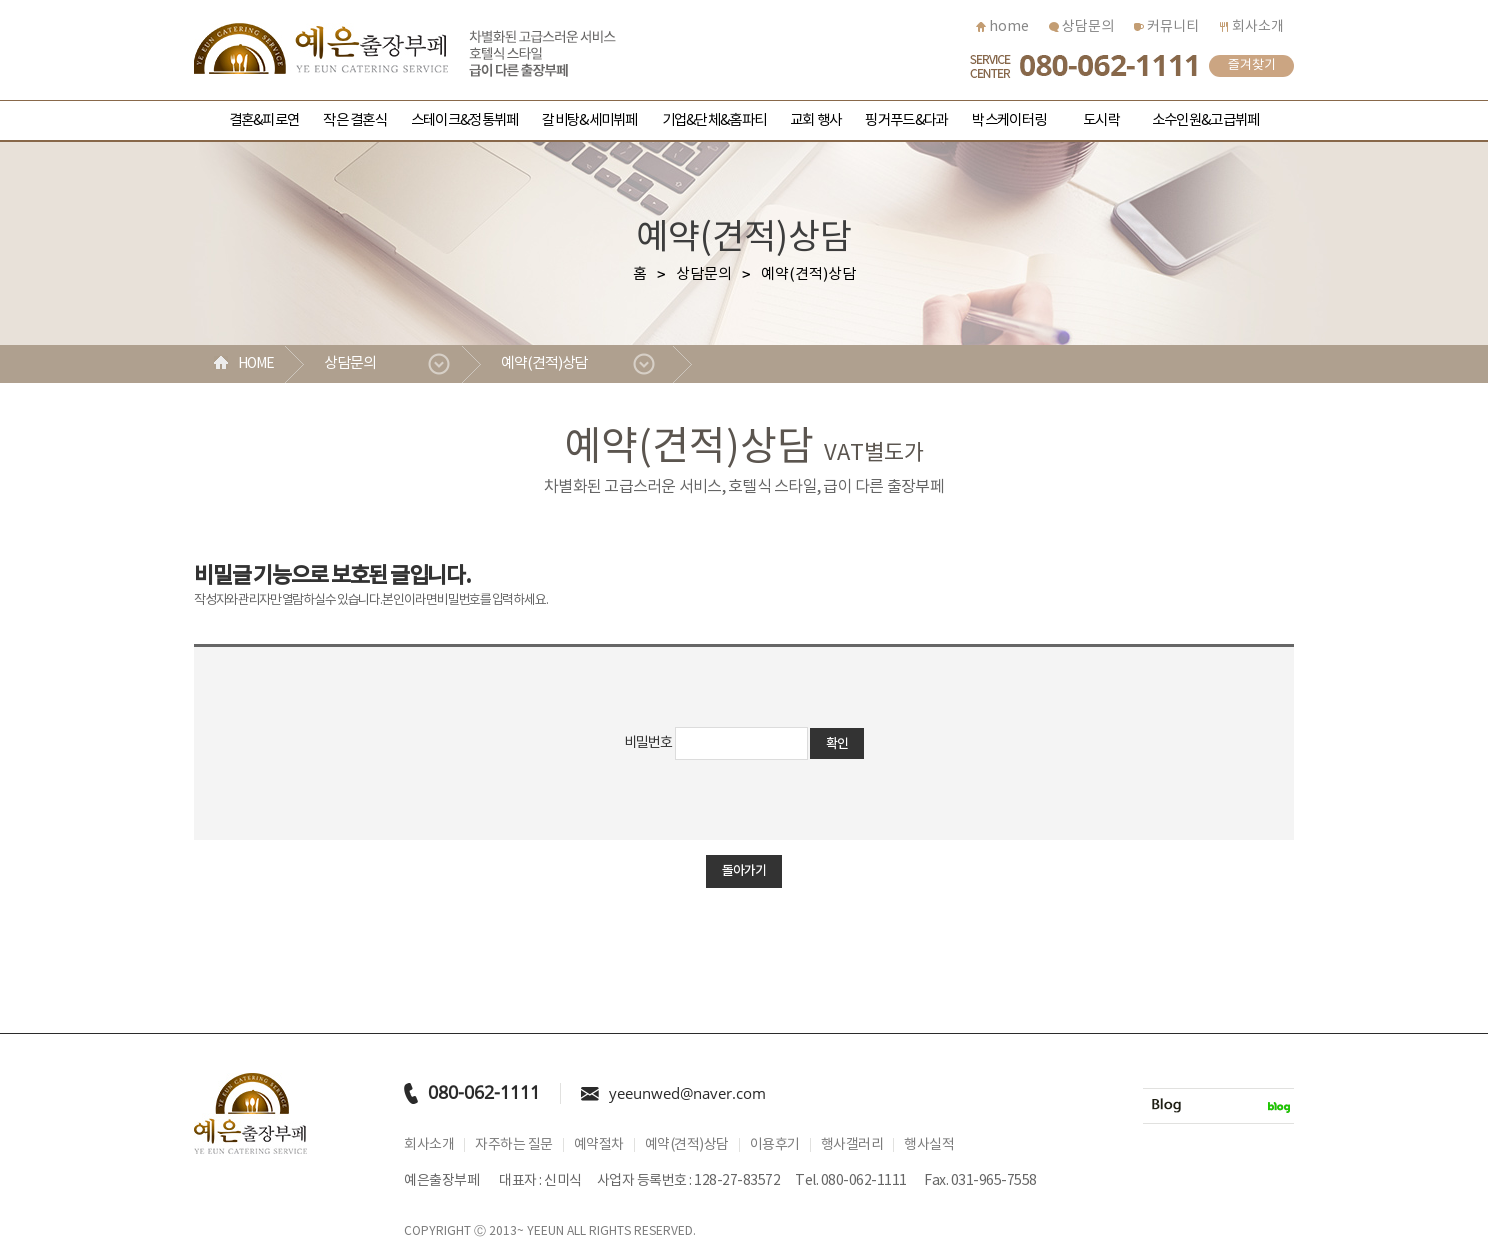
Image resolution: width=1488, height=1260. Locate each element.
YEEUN (545, 1231)
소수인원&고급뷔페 (1205, 120)
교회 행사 (815, 120)
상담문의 (1081, 27)
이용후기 (775, 1145)
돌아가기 (744, 871)
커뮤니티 (1166, 27)
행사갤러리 (852, 1145)
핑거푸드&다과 (906, 120)
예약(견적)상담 (544, 363)
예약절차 (599, 1145)
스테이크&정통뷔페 (464, 120)
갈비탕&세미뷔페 (589, 120)
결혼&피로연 (264, 120)
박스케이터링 (1009, 120)
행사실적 (929, 1145)
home (1002, 27)
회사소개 (1251, 27)
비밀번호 (648, 743)
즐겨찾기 (1252, 65)
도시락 (1101, 120)
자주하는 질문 (514, 1145)
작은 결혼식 (355, 120)
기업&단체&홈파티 (714, 120)
